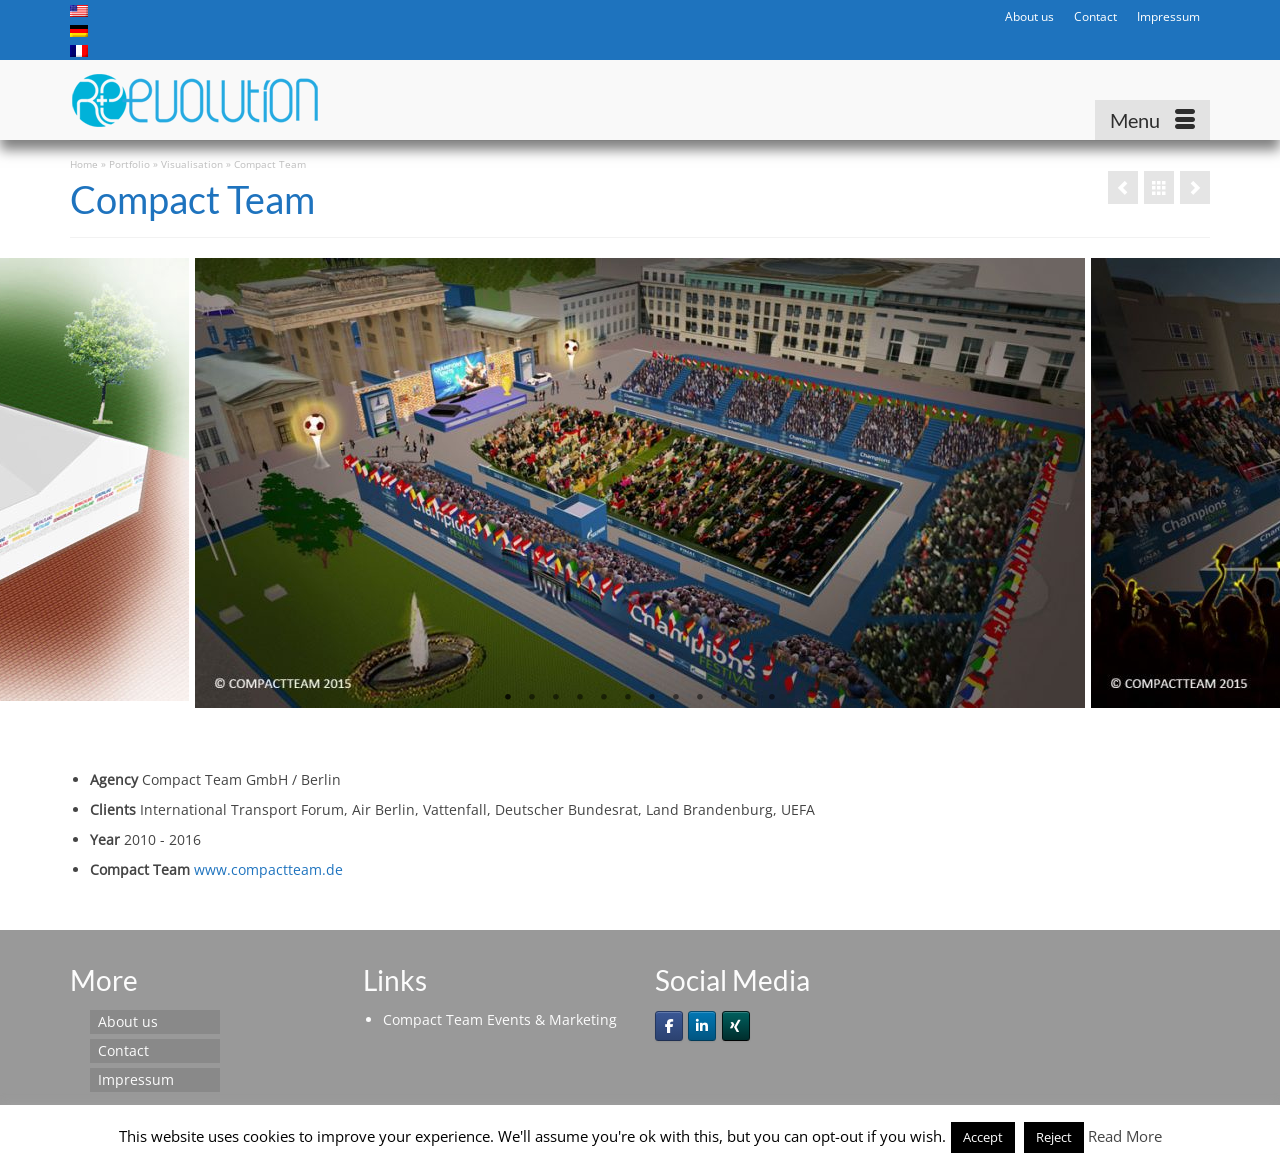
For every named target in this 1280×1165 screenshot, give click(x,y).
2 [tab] (532, 698)
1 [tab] (508, 698)
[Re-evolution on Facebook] (669, 1026)
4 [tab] (580, 698)
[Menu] (1152, 120)
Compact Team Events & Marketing (500, 1019)
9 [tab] (700, 698)
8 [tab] (676, 698)
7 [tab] (652, 698)
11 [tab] (748, 698)
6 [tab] (628, 698)
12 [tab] (772, 698)
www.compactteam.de (268, 869)
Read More (1125, 1136)
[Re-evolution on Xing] (736, 1026)
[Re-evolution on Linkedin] (702, 1026)
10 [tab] (724, 698)
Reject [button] (1054, 1137)
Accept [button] (983, 1137)
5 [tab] (604, 698)
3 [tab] (556, 698)
